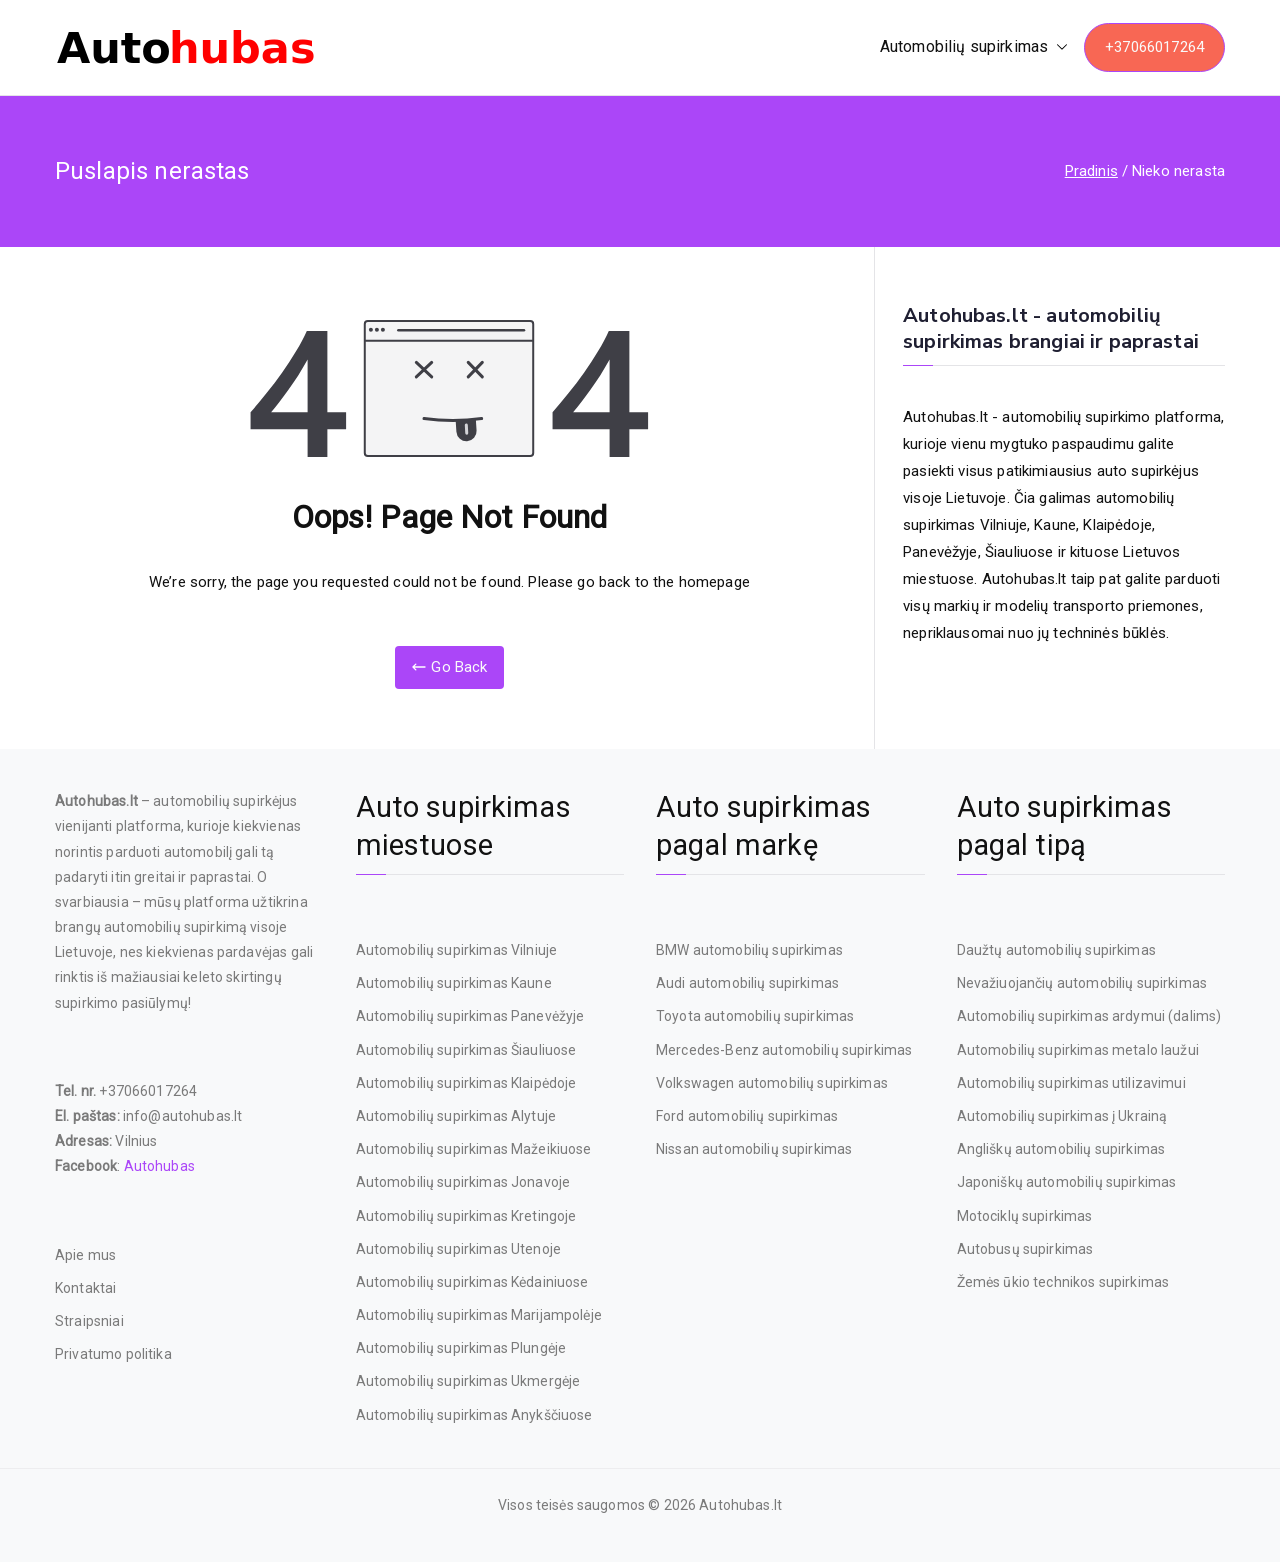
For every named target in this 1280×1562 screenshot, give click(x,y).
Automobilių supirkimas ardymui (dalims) (1089, 1016)
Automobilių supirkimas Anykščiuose (474, 1415)
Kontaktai (85, 1288)
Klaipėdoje (1117, 525)
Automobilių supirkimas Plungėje (461, 1348)
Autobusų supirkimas (1025, 1249)
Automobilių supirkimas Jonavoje (463, 1182)
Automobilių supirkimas (974, 47)
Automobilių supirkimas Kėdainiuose (472, 1282)
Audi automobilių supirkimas (747, 983)
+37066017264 (1154, 47)
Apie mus (85, 1255)
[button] (1058, 47)
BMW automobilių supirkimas (749, 950)
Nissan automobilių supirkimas (754, 1149)
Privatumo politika (113, 1354)
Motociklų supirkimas (1025, 1216)
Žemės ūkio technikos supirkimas (1063, 1282)
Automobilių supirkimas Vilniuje (457, 950)
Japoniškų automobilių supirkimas (1067, 1182)
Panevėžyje (940, 552)
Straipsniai (89, 1321)
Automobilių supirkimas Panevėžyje (470, 1016)
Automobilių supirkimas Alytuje (456, 1116)
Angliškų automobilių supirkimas (1061, 1149)
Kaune (1055, 525)
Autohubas (159, 1166)
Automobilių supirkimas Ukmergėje (468, 1381)
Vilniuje (1003, 525)
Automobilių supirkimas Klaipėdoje (466, 1083)
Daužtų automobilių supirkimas (1056, 950)
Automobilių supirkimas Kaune (454, 983)
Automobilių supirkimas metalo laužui (1078, 1050)
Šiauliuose (1019, 552)
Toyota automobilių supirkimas (755, 1016)
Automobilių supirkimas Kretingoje (466, 1216)
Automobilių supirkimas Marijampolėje (479, 1315)
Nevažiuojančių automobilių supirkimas (1082, 983)
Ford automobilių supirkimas (747, 1116)
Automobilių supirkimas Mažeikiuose (474, 1149)
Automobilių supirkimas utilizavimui (1071, 1083)
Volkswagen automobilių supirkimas (772, 1083)
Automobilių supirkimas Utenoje (459, 1249)
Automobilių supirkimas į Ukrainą (1062, 1116)
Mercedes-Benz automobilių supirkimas (784, 1050)
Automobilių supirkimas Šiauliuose (466, 1050)
